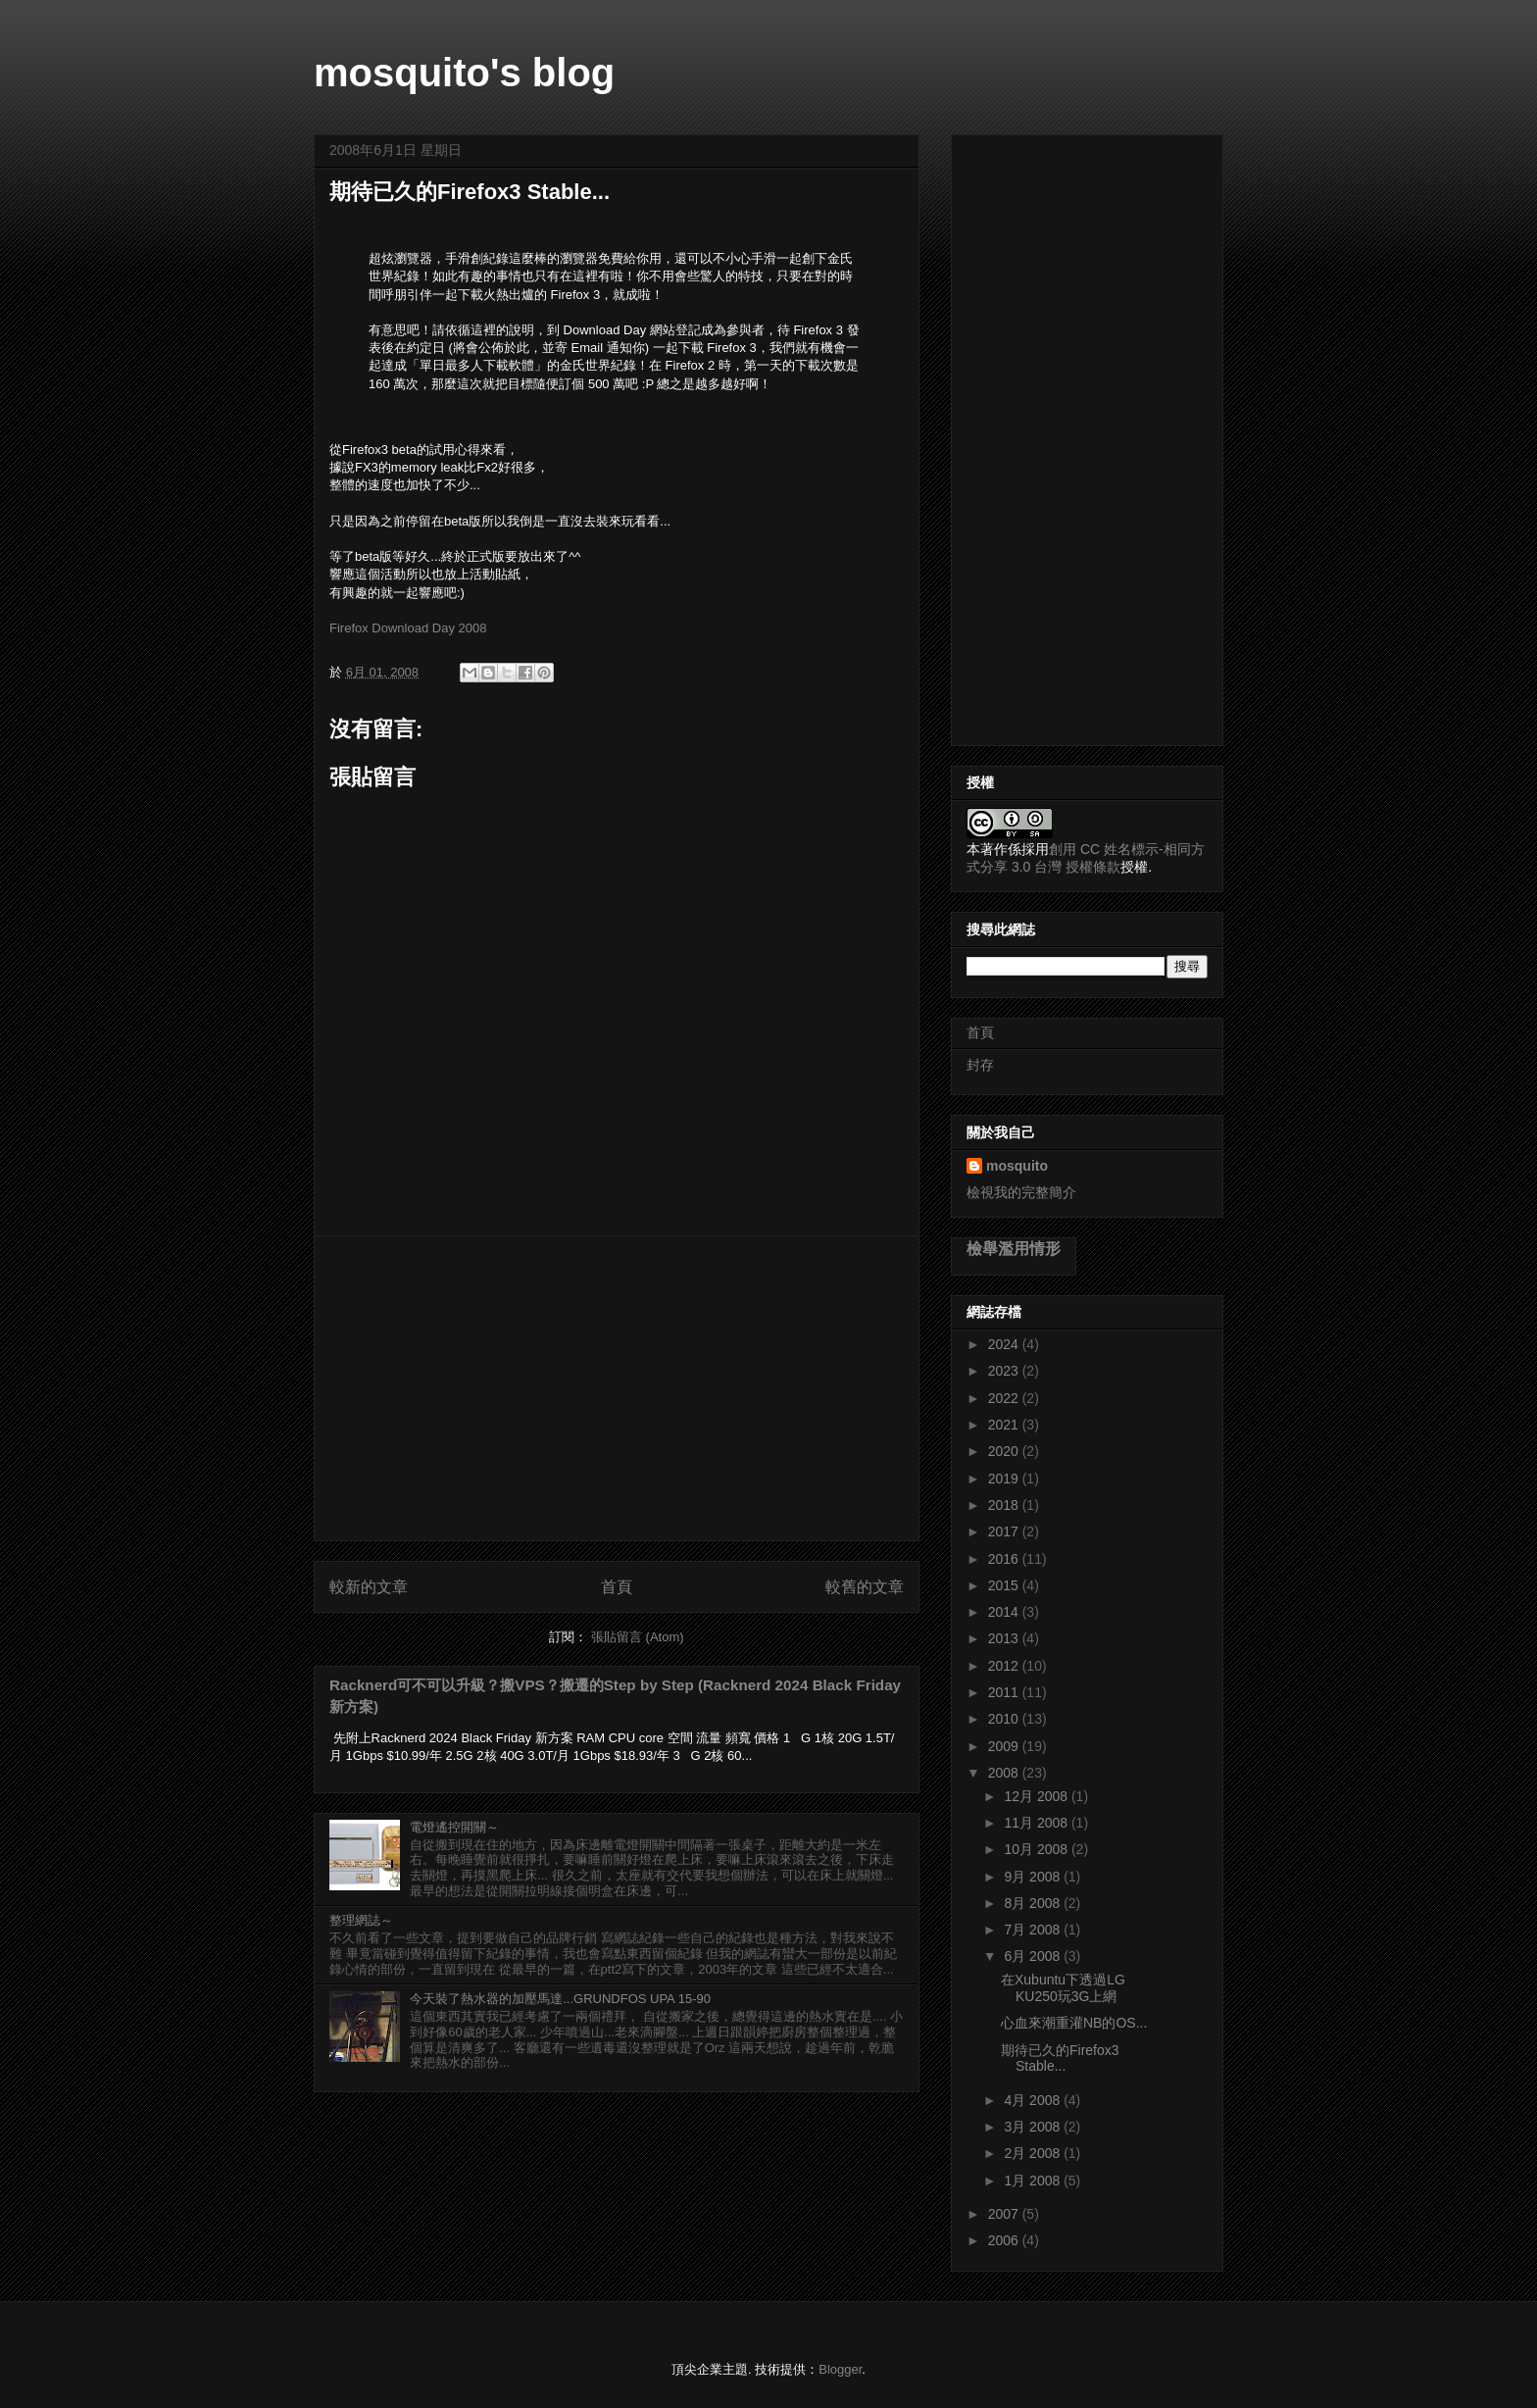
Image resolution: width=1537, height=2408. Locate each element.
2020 (1005, 1451)
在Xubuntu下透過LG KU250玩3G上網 (1063, 1988)
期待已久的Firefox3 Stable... (1060, 2058)
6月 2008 (1034, 1956)
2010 (1005, 1719)
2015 (1005, 1585)
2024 (1005, 1344)
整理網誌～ (361, 1920)
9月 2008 (1034, 1876)
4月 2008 (1034, 2100)
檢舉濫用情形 (1014, 1248)
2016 (1005, 1559)
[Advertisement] (616, 1388)
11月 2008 (1037, 1823)
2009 (1005, 1746)
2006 (1005, 2240)
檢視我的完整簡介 (1021, 1192)
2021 (1005, 1424)
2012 (1005, 1666)
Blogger (840, 2369)
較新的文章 (368, 1587)
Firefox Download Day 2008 (407, 628)
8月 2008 (1034, 1903)
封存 (980, 1065)
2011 (1005, 1692)
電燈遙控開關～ (454, 1827)
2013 (1005, 1638)
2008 (1005, 1773)
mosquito (1017, 1166)
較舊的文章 (864, 1587)
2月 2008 (1034, 2153)
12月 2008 (1037, 1796)
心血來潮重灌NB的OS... (1074, 2023)
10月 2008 (1037, 1849)
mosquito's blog (464, 72)
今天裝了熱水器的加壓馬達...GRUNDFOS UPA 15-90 (560, 1998)
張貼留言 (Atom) (637, 1637)
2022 (1005, 1398)
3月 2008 (1034, 2126)
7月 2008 (1034, 1929)
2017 (1005, 1531)
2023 (1005, 1371)
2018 (1005, 1505)
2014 (1005, 1612)
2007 (1005, 2214)
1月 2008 (1034, 2180)
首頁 (616, 1587)
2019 (1005, 1478)
